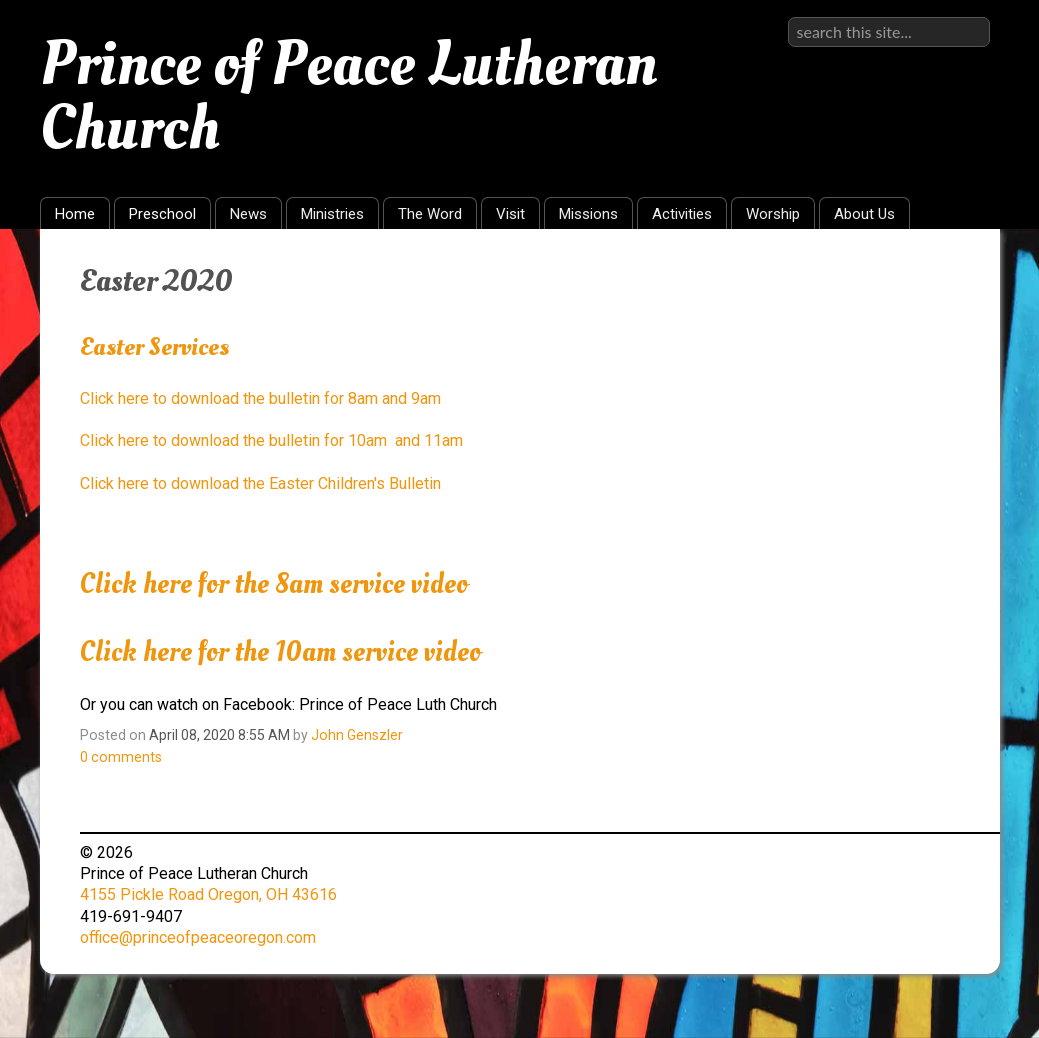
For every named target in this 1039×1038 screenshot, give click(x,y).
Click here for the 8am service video (274, 584)
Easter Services (154, 347)
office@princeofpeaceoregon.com (198, 937)
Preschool (162, 214)
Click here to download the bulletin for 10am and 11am (271, 440)
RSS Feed (946, 275)
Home (75, 214)
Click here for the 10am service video (280, 652)
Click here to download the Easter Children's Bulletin (260, 483)
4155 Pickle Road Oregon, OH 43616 (208, 894)
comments (121, 757)
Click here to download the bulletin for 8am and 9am (260, 398)
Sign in (966, 16)
